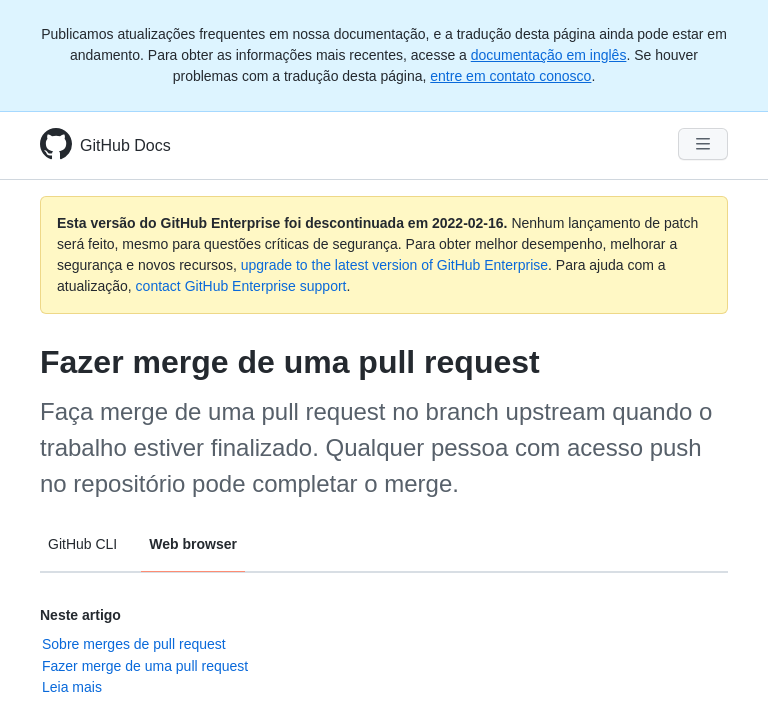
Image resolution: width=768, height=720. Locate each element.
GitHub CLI (82, 544)
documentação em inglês (549, 55)
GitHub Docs (125, 145)
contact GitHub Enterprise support (241, 286)
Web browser (193, 544)
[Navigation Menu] (703, 144)
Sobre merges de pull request (134, 644)
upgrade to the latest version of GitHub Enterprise (394, 265)
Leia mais (72, 687)
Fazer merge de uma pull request (145, 666)
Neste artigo (80, 615)
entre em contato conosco (510, 76)
